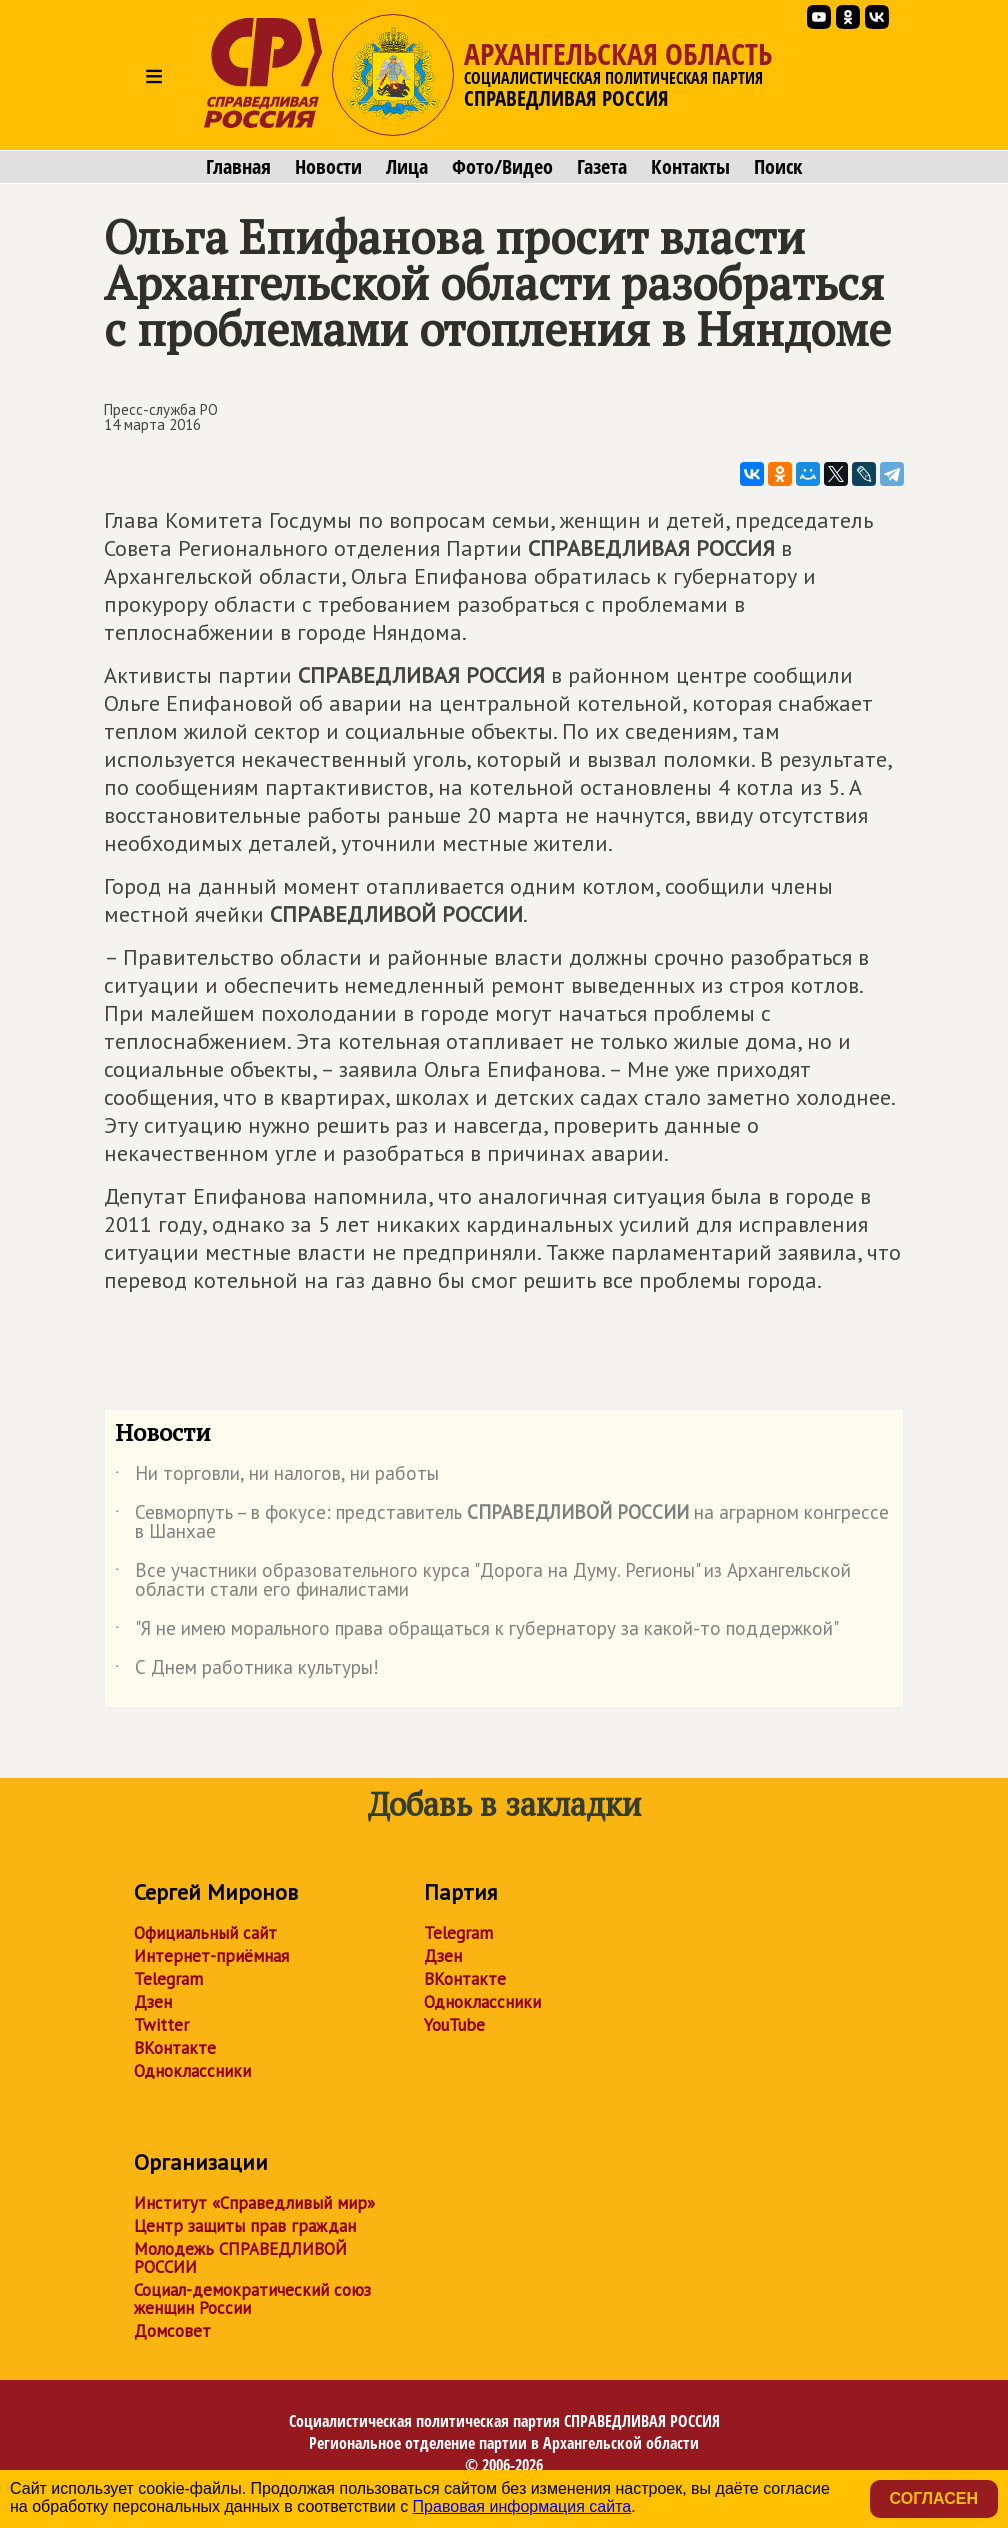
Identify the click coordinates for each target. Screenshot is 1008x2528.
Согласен (934, 2498)
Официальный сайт (205, 1933)
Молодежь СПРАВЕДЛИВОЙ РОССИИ (240, 2258)
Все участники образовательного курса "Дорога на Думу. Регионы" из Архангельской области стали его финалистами (483, 1581)
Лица (407, 167)
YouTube (454, 2025)
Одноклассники (192, 2071)
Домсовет (172, 2331)
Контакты (690, 167)
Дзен (153, 2002)
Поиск (778, 167)
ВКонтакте (175, 2048)
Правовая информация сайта (522, 2506)
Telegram (168, 1979)
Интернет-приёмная (211, 1956)
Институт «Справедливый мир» (254, 2203)
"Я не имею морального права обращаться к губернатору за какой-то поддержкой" (477, 1632)
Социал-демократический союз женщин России (252, 2299)
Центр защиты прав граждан (245, 2226)
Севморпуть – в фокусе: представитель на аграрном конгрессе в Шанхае (502, 1523)
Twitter (161, 2025)
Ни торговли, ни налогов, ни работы (277, 1477)
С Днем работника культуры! (247, 1671)
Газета (602, 167)
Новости (328, 167)
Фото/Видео (502, 167)
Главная (238, 167)
